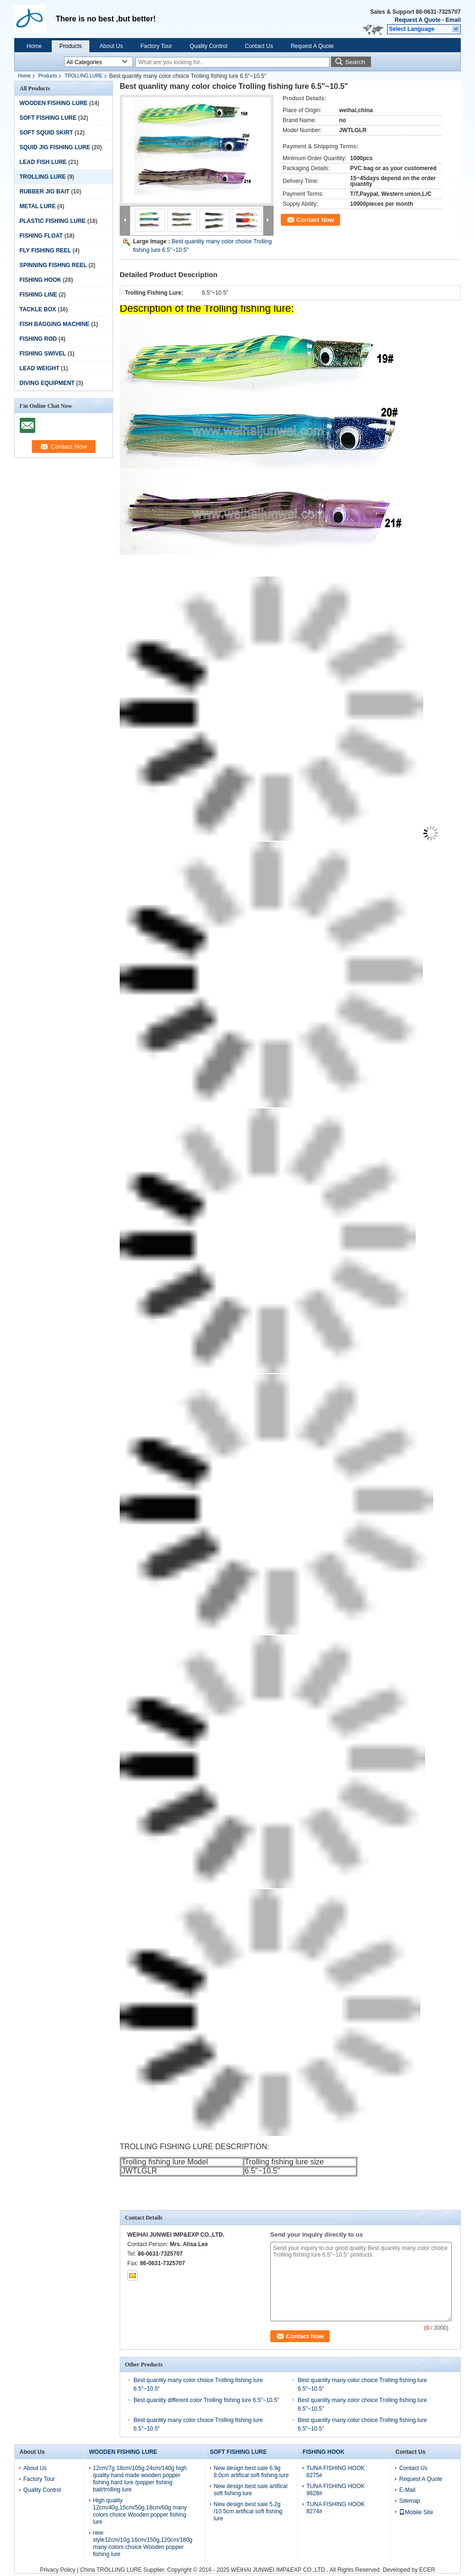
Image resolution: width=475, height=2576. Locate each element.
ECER (427, 2569)
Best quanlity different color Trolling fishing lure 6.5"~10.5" (206, 2400)
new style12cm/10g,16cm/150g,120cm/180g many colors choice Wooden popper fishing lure (142, 2543)
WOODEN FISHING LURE (53, 103)
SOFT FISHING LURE (47, 118)
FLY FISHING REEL (45, 250)
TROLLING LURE (83, 75)
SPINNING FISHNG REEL (53, 265)
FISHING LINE (38, 294)
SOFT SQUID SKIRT (46, 132)
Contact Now (315, 219)
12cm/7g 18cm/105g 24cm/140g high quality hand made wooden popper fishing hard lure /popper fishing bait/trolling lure (140, 2479)
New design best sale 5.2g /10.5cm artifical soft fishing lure (248, 2511)
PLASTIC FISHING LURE (52, 221)
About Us (111, 46)
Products (70, 46)
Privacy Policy (58, 2569)
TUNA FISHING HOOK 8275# (335, 2472)
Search (355, 62)
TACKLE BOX (37, 309)
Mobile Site (416, 2512)
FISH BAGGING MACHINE (54, 324)
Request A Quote (417, 20)
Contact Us (259, 46)
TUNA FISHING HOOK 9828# (335, 2490)
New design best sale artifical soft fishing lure (250, 2490)
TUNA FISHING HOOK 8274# (335, 2508)
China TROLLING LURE (111, 2569)
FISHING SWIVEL (42, 353)
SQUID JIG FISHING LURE (54, 147)
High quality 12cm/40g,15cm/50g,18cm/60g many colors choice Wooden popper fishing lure (140, 2511)
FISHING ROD (38, 339)
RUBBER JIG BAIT (44, 191)
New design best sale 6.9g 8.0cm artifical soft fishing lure (251, 2472)
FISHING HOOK (40, 280)
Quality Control (208, 46)
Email (453, 20)
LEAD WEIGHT (39, 368)
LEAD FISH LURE (42, 162)
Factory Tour (156, 46)
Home (34, 46)
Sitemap (409, 2501)
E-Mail (407, 2490)
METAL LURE (37, 206)
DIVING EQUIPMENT (47, 383)
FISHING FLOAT (41, 235)
